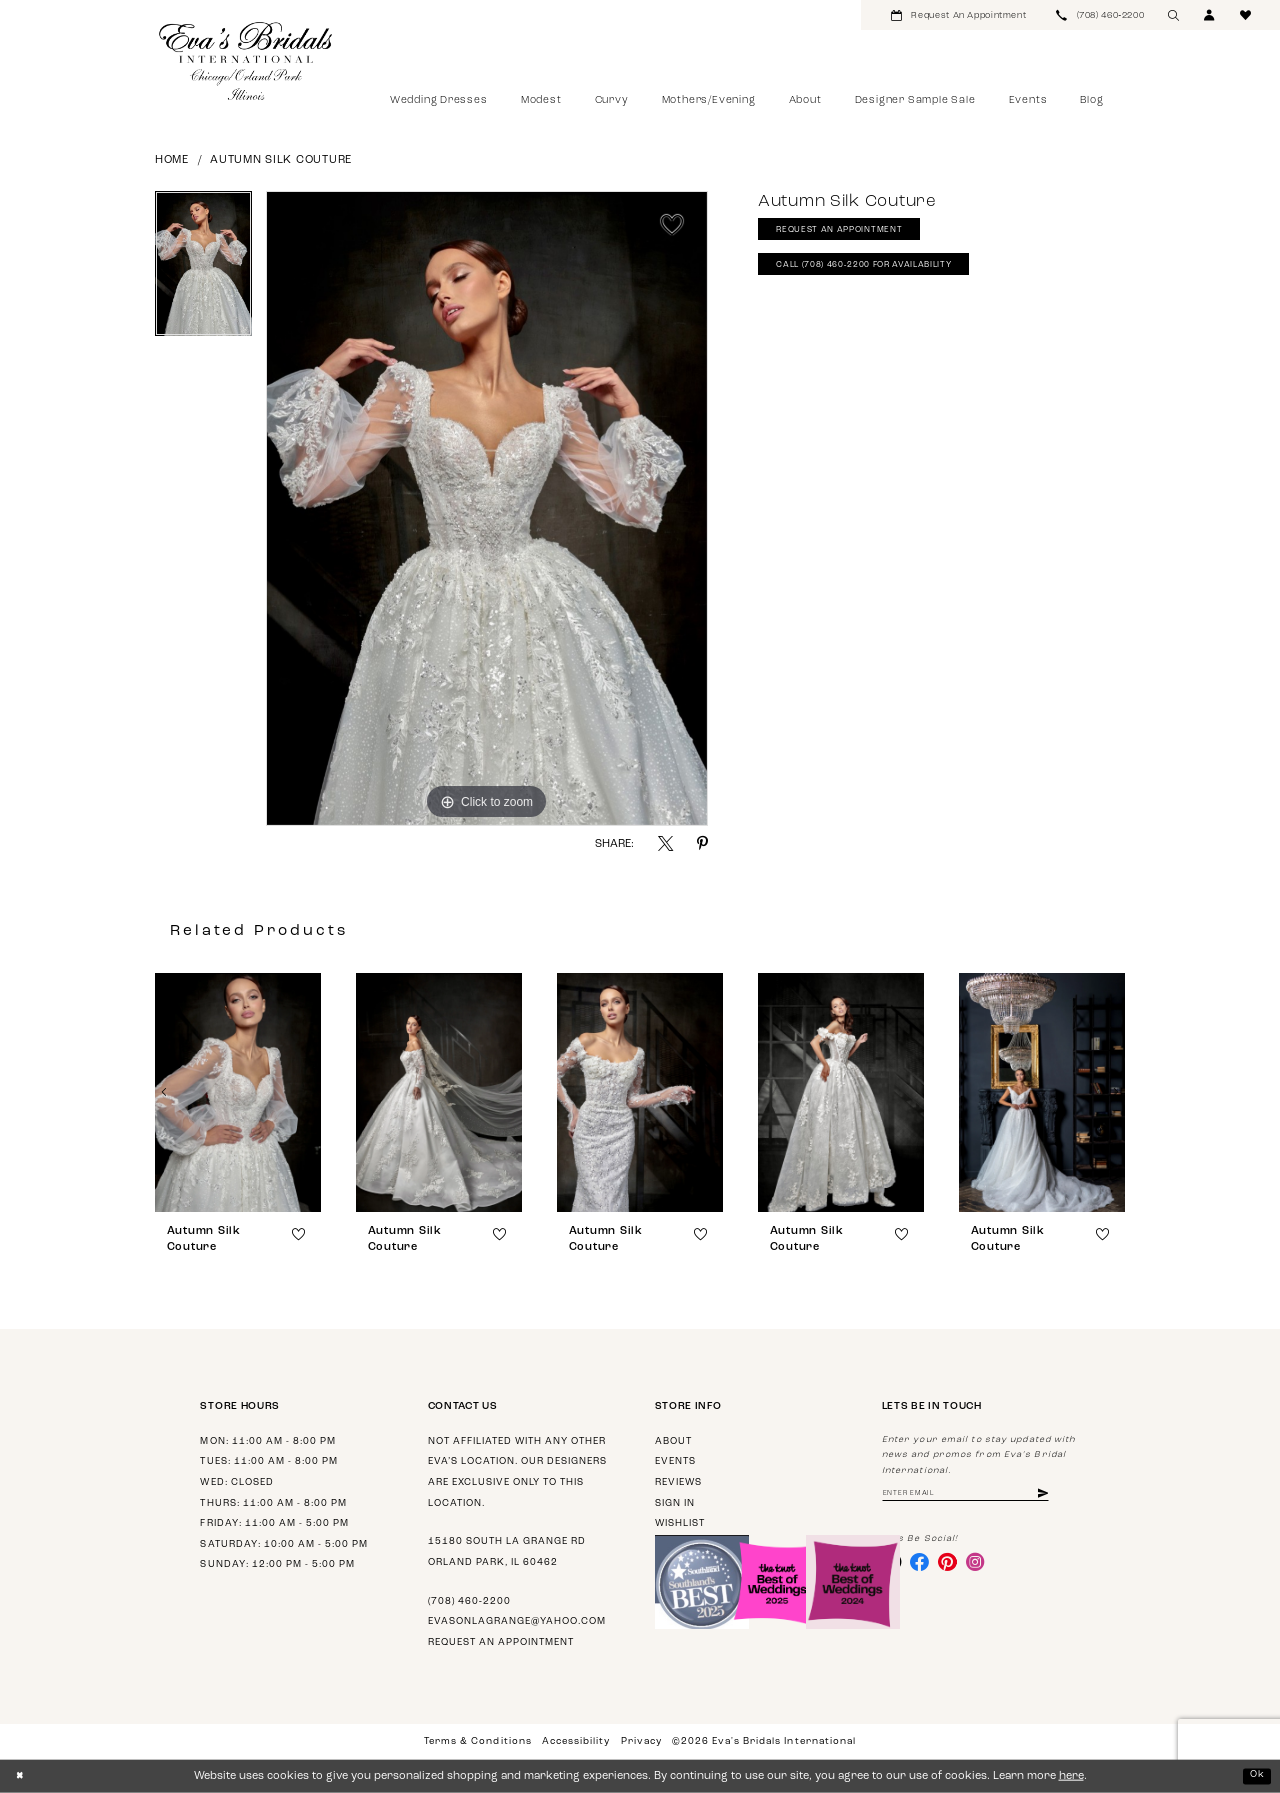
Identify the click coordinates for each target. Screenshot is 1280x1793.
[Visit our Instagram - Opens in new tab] (988, 1566)
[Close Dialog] (21, 1776)
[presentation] (238, 1092)
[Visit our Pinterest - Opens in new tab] (957, 1566)
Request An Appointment (850, 234)
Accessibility (576, 1741)
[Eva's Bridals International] (246, 61)
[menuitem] (958, 15)
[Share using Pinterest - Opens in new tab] (702, 843)
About (673, 1441)
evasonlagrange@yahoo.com (517, 1621)
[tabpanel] (203, 271)
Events (675, 1461)
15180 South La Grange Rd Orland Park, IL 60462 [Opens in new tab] (507, 1552)
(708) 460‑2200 (469, 1601)
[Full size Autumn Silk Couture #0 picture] (487, 509)
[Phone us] (1100, 15)
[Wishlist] (1246, 15)
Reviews (678, 1482)
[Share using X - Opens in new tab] (665, 843)
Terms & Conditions (477, 1741)
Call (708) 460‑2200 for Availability (882, 274)
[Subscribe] (1072, 1495)
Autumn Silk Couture (281, 160)
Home (172, 160)
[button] (1210, 15)
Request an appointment (501, 1642)
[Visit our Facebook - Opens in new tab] (925, 1566)
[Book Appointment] (958, 15)
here (1071, 1776)
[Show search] (1174, 15)
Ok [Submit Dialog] (1255, 1775)
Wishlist (680, 1523)
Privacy (641, 1741)
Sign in (675, 1503)
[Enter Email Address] (980, 1495)
